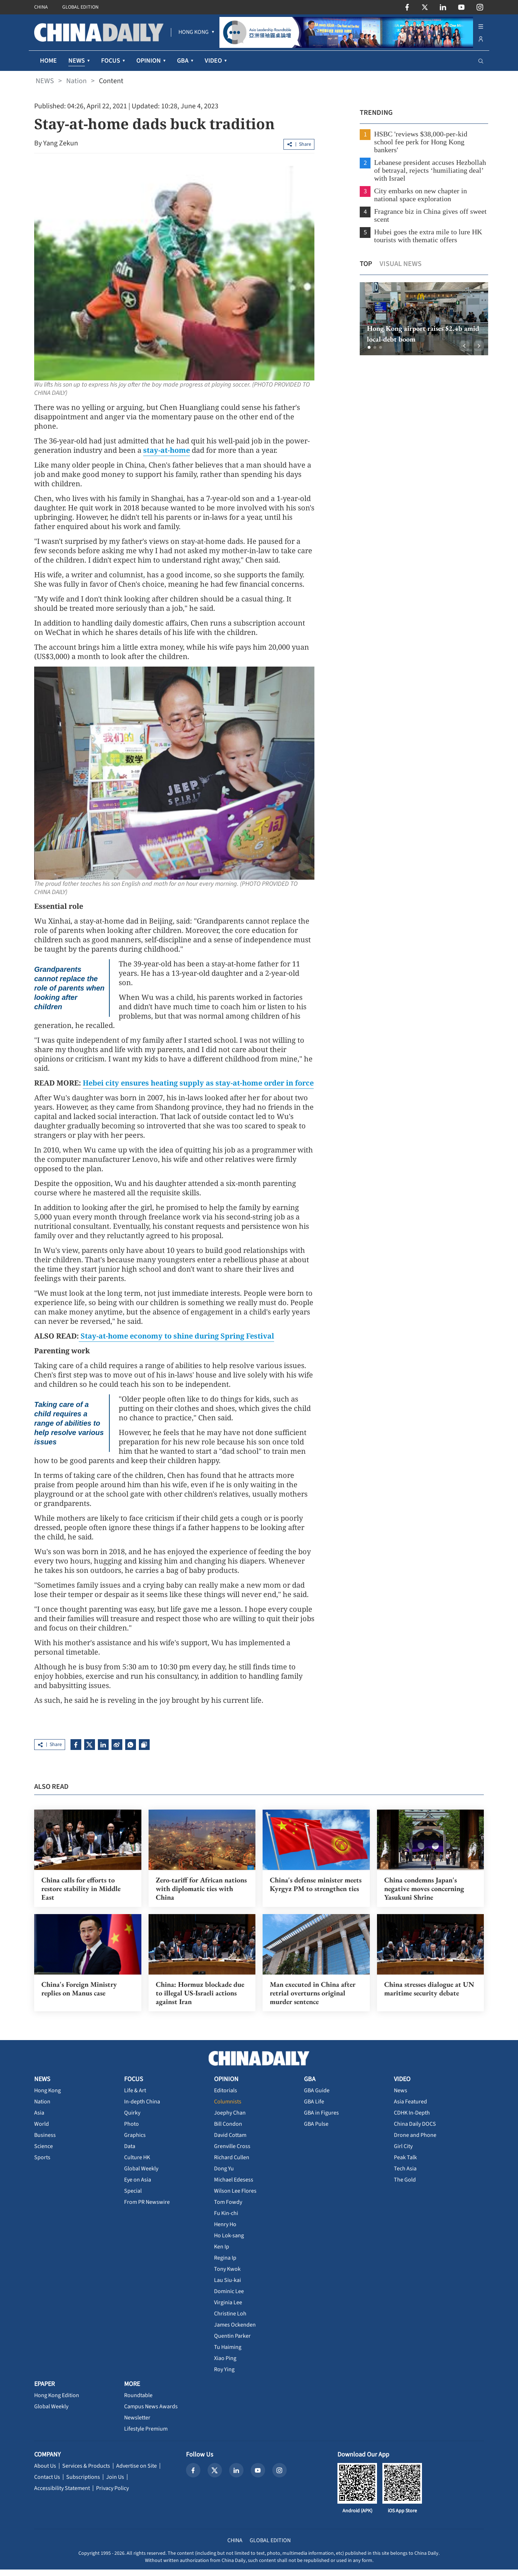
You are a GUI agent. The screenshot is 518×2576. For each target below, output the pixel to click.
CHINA (41, 7)
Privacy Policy (112, 2495)
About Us (45, 2472)
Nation (76, 81)
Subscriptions (83, 2483)
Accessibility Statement (62, 2495)
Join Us (115, 2483)
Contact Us (47, 2483)
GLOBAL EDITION (80, 7)
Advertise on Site (136, 2472)
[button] (364, 347)
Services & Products (86, 2472)
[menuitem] (193, 32)
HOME (48, 60)
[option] (419, 318)
